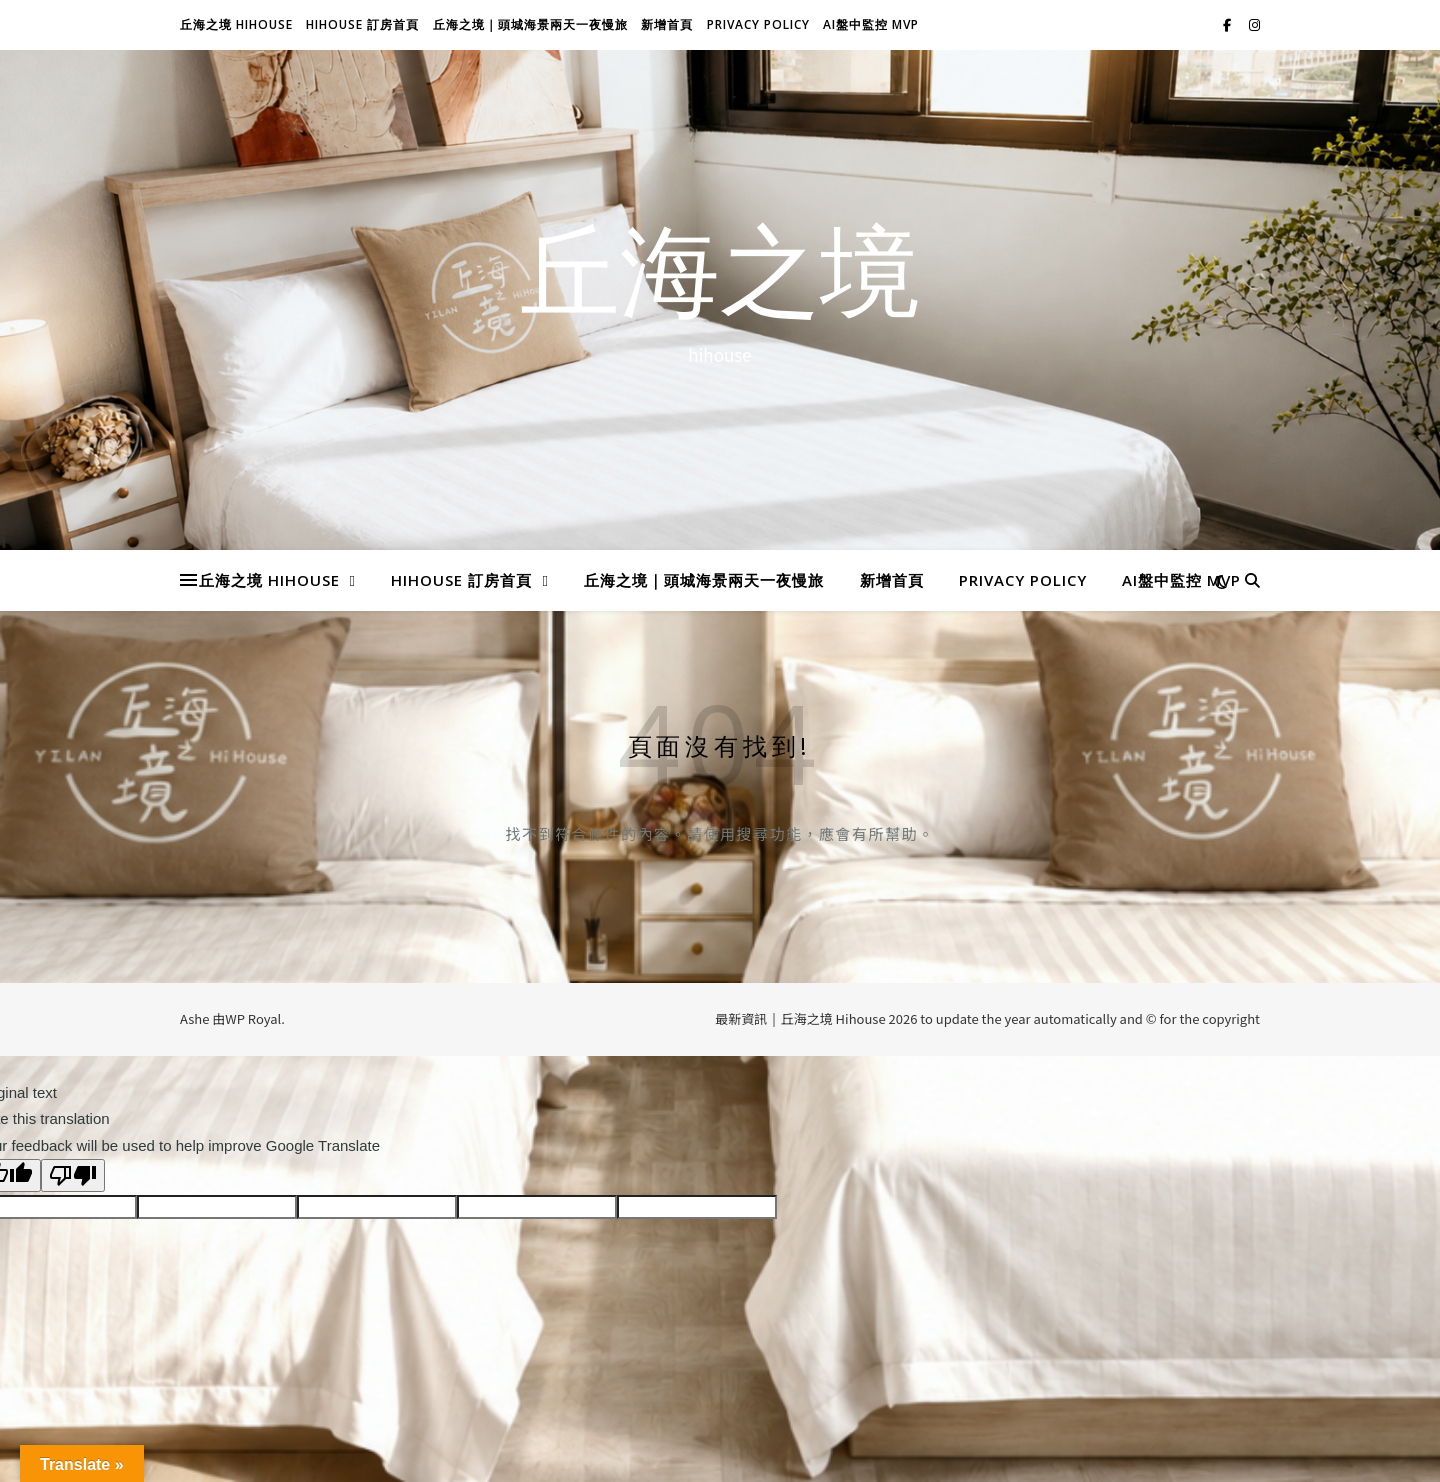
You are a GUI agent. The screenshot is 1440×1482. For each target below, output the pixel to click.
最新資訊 (741, 1018)
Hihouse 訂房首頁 (362, 24)
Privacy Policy (758, 24)
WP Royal (253, 1018)
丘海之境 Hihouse (236, 24)
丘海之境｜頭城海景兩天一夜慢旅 (530, 24)
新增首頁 (667, 24)
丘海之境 (720, 281)
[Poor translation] (73, 1175)
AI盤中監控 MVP (871, 24)
